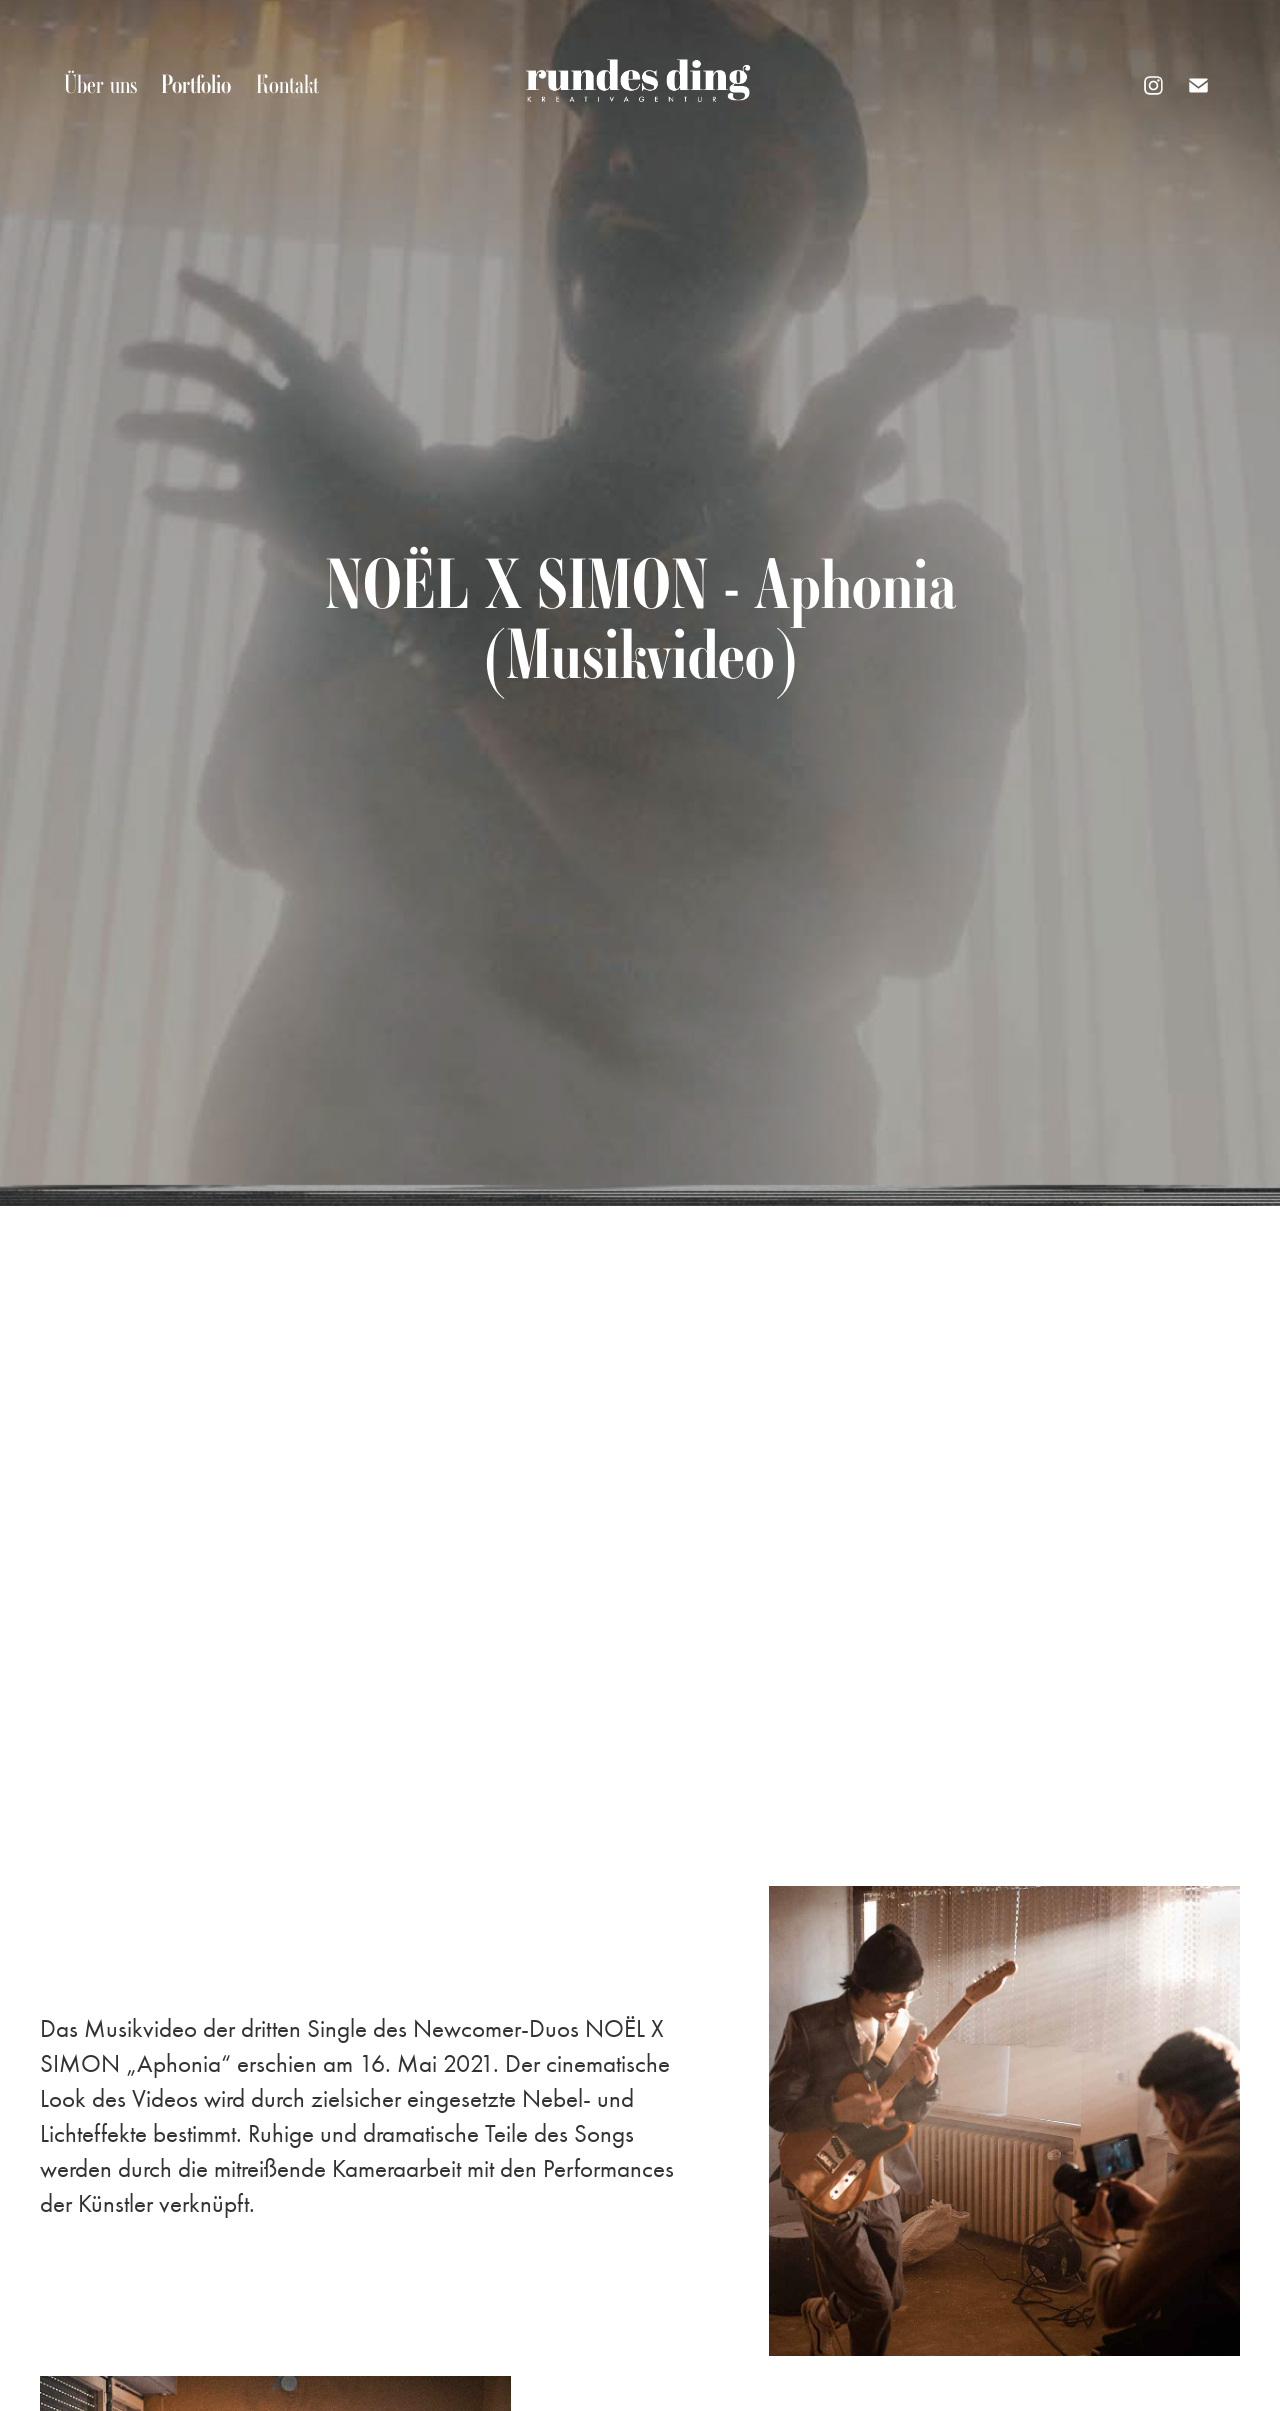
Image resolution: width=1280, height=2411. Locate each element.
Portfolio (196, 84)
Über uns (100, 84)
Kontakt (287, 84)
